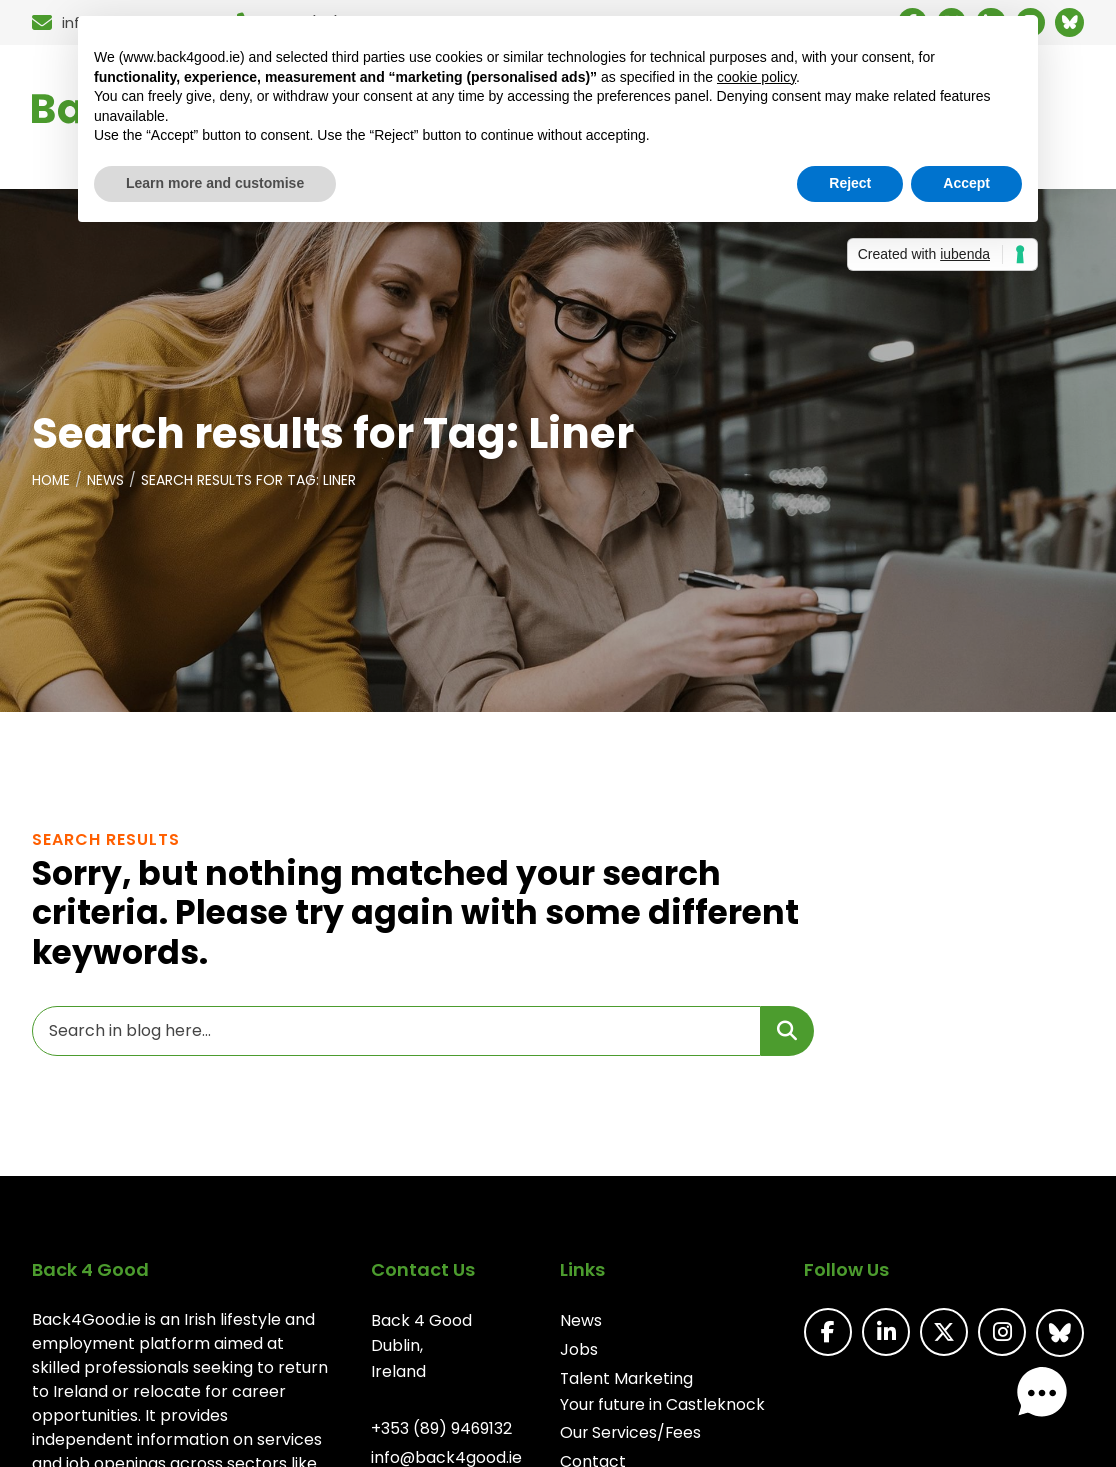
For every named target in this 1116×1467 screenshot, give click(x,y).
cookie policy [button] (756, 77)
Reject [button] (850, 183)
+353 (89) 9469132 (441, 1433)
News (108, 486)
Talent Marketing (626, 1382)
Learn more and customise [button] (215, 183)
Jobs (578, 1353)
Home (52, 486)
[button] (1054, 1405)
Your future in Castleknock (662, 1407)
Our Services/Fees (631, 1436)
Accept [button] (966, 183)
